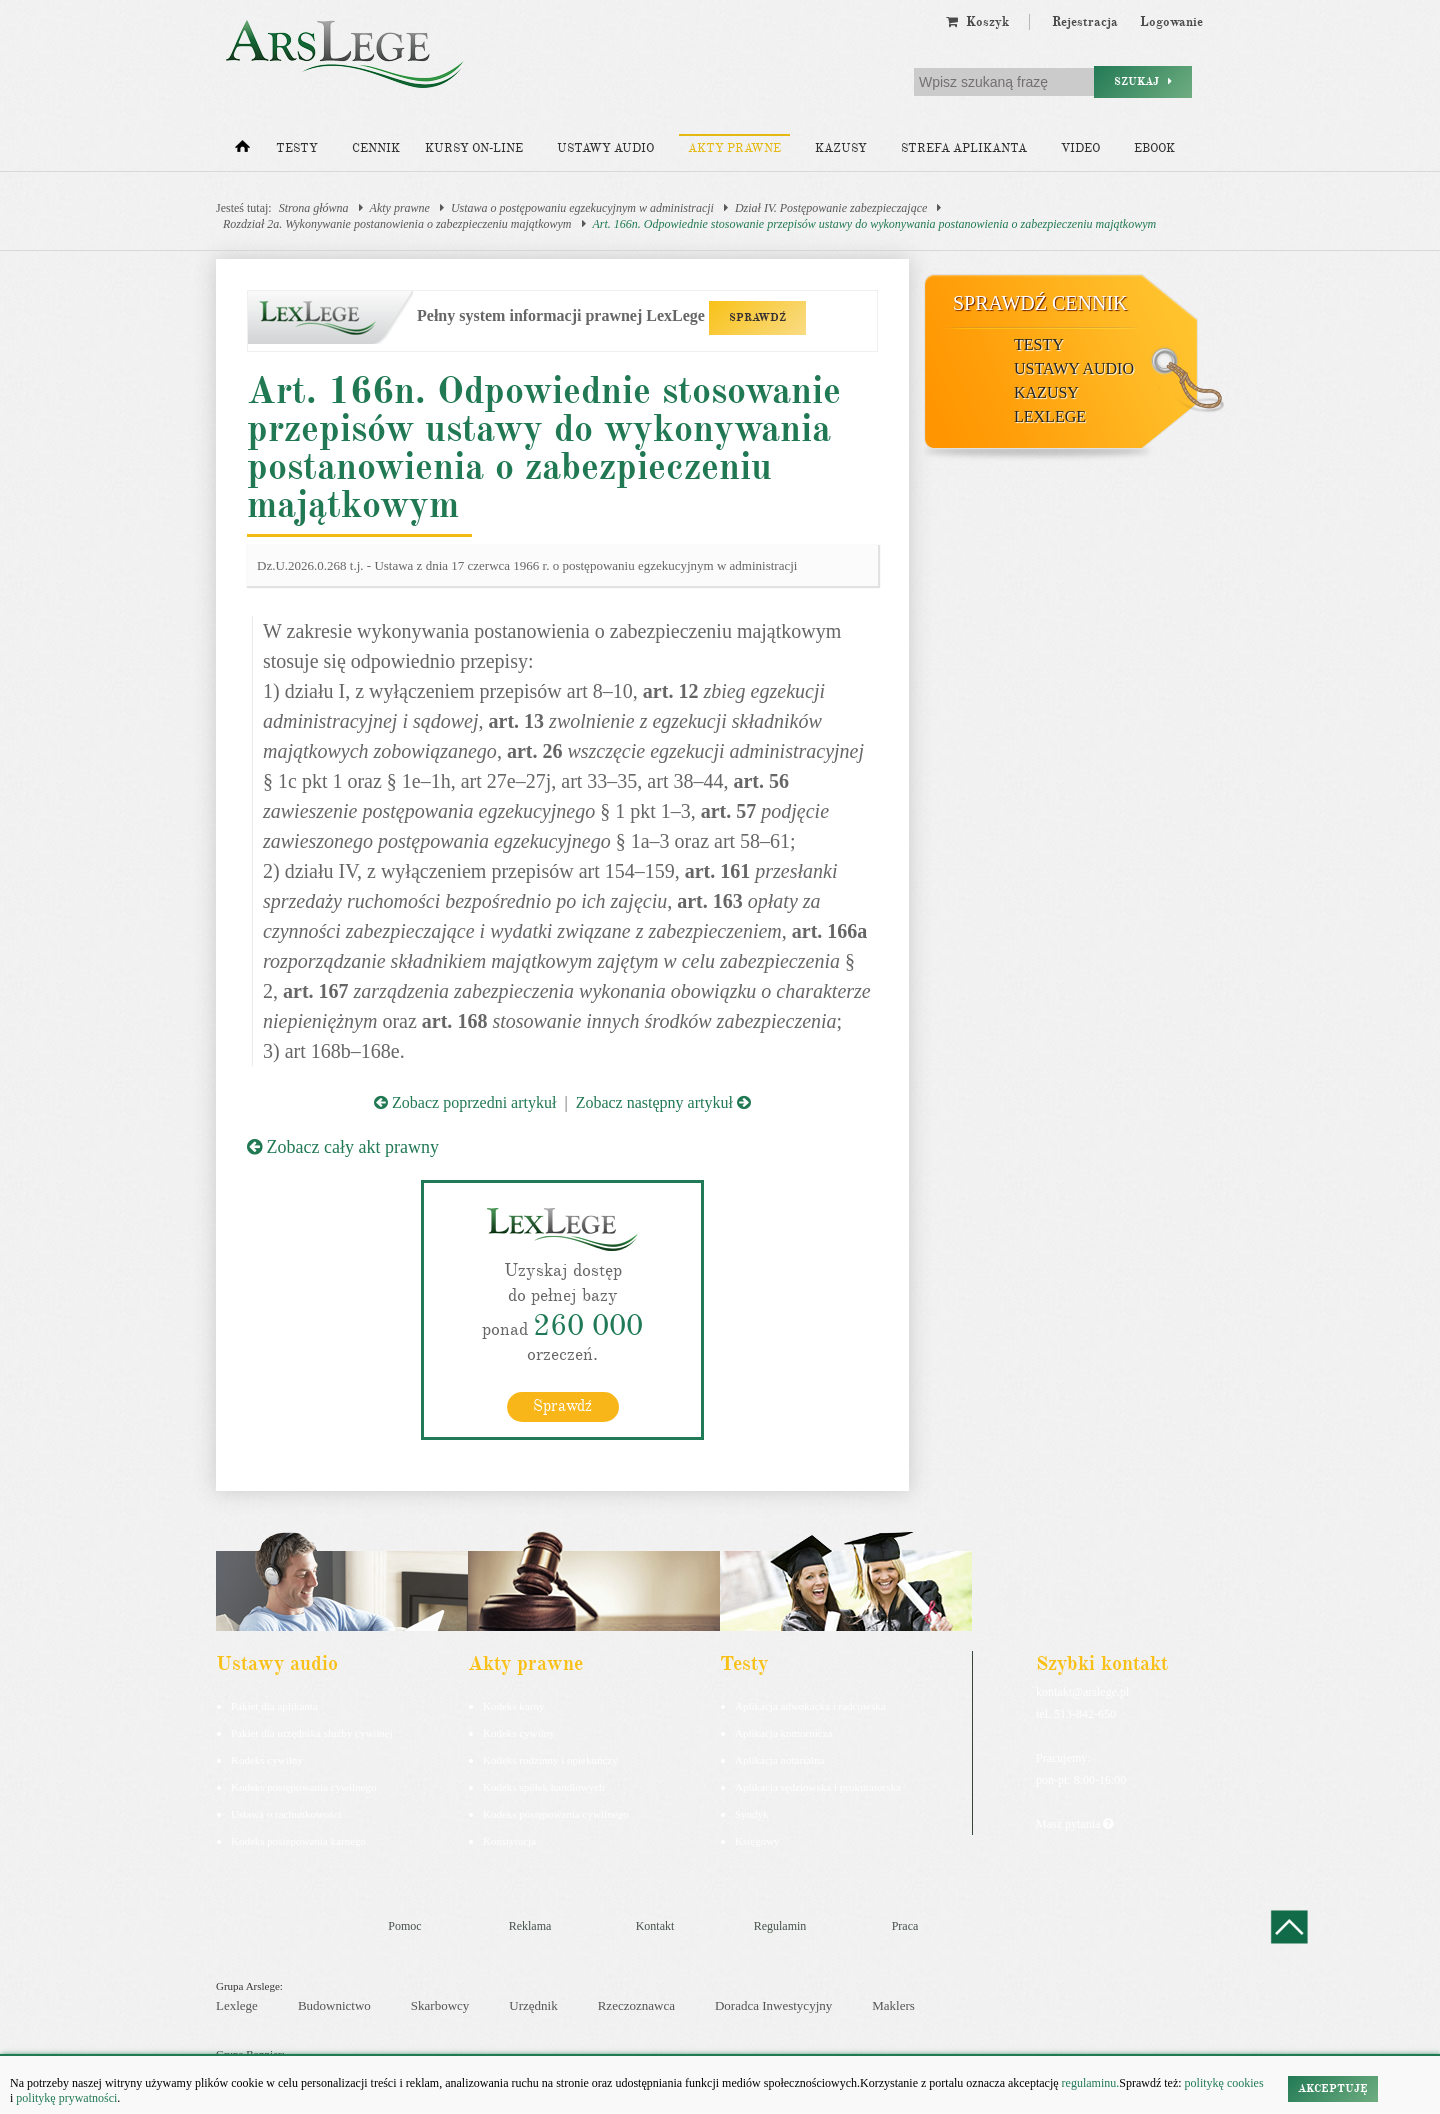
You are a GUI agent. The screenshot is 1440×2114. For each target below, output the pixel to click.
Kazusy (841, 148)
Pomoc (404, 1925)
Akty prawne (734, 148)
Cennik (376, 148)
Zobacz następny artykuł (663, 1102)
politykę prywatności (66, 2098)
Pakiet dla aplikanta (274, 1705)
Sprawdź (562, 1405)
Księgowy (757, 1840)
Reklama (530, 1925)
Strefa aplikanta (964, 148)
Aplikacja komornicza (783, 1732)
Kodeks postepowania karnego (298, 1840)
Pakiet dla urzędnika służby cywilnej (312, 1732)
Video (1080, 148)
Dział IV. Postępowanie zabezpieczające (831, 208)
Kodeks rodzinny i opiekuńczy (550, 1759)
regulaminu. (1089, 2083)
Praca (905, 1925)
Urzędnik (533, 2004)
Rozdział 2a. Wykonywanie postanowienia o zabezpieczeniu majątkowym (397, 224)
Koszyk (977, 22)
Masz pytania (1074, 1823)
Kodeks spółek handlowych (544, 1786)
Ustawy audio (605, 148)
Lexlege (237, 2004)
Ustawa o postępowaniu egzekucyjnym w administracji (582, 208)
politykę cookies (1224, 2083)
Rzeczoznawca (636, 2004)
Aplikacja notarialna (780, 1759)
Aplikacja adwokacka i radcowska (810, 1705)
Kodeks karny (513, 1705)
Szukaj (1143, 81)
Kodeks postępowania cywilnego (303, 1786)
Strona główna (314, 208)
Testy (297, 148)
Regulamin (780, 1925)
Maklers (893, 2004)
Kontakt (655, 1925)
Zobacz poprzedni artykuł (465, 1102)
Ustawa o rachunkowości (286, 1813)
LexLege (1050, 416)
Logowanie (1171, 22)
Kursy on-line (474, 148)
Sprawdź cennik (1040, 303)
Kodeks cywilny (267, 1759)
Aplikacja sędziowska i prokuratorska (818, 1786)
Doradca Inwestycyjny (773, 2004)
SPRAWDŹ (757, 317)
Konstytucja (509, 1840)
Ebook (1154, 148)
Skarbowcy (440, 2004)
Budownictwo (334, 2004)
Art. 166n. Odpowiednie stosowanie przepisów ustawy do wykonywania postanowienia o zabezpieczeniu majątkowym (875, 224)
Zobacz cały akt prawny (343, 1147)
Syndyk (752, 1813)
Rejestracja (1085, 22)
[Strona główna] (242, 151)
